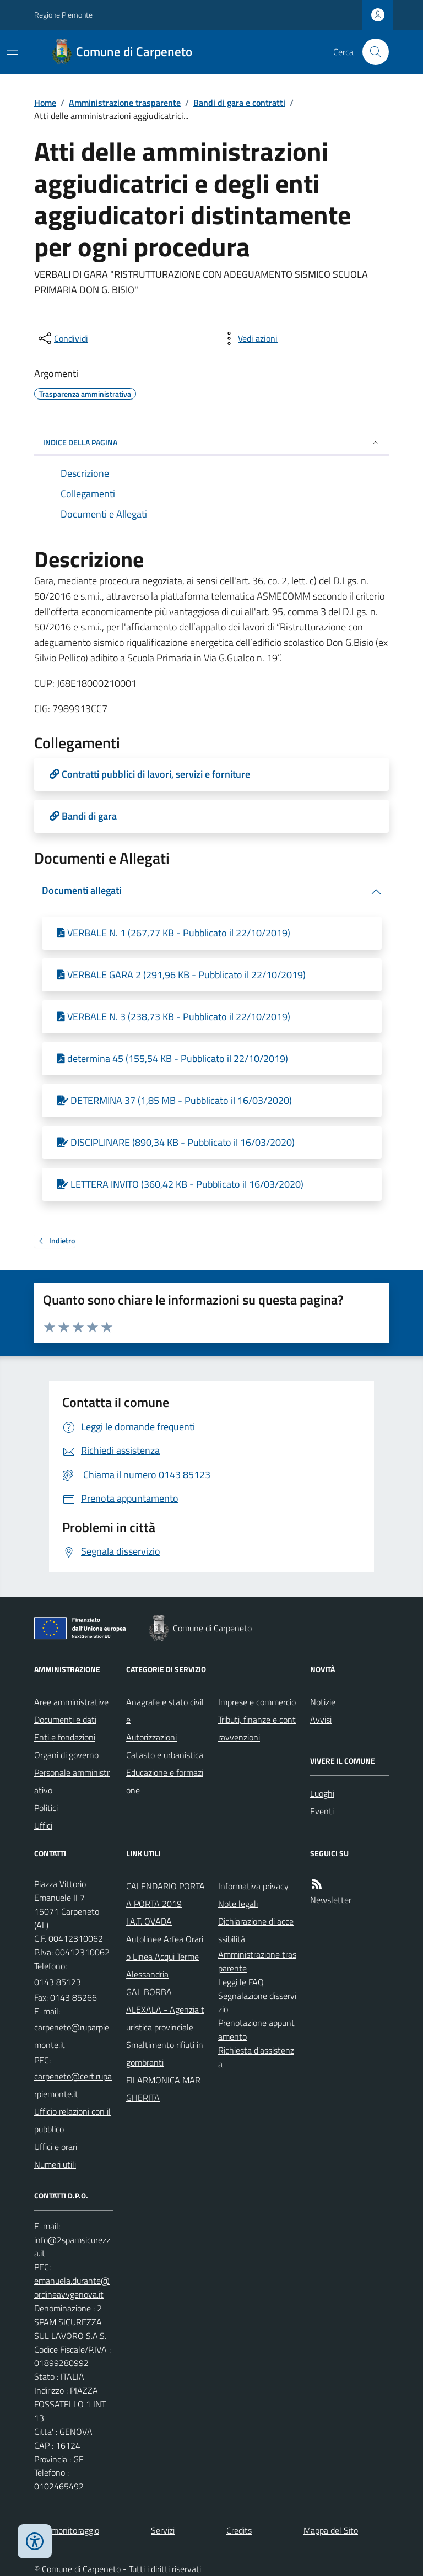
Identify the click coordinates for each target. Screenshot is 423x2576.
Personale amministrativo (72, 1781)
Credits (239, 2530)
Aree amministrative (71, 1702)
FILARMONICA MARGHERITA (163, 2088)
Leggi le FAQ (241, 1981)
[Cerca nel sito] (371, 52)
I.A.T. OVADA (149, 1921)
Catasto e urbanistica (164, 1754)
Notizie (322, 1702)
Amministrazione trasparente (125, 102)
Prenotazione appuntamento (256, 2029)
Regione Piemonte (63, 14)
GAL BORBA (149, 1991)
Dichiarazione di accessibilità (256, 1930)
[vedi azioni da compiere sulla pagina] (249, 338)
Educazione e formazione (164, 1781)
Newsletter (330, 1899)
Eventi (322, 1811)
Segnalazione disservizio (257, 2002)
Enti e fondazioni (64, 1737)
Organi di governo (66, 1754)
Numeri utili (55, 2164)
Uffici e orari (55, 2146)
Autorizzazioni (151, 1737)
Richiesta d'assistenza (256, 2057)
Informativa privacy (253, 1886)
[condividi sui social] (62, 338)
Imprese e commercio (257, 1702)
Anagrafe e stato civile (165, 1710)
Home (45, 102)
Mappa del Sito (330, 2530)
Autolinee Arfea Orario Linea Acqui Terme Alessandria (164, 1956)
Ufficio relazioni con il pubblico (72, 2120)
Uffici (43, 1825)
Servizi (163, 2530)
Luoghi (322, 1793)
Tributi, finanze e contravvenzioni (257, 1728)
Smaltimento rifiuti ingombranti (164, 2053)
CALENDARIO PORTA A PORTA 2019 (165, 1894)
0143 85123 (57, 1981)
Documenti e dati (65, 1719)
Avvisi (321, 1719)
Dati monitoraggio (66, 2530)
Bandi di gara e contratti (239, 102)
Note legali (238, 1903)
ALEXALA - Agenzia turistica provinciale (165, 2018)
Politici (46, 1807)
